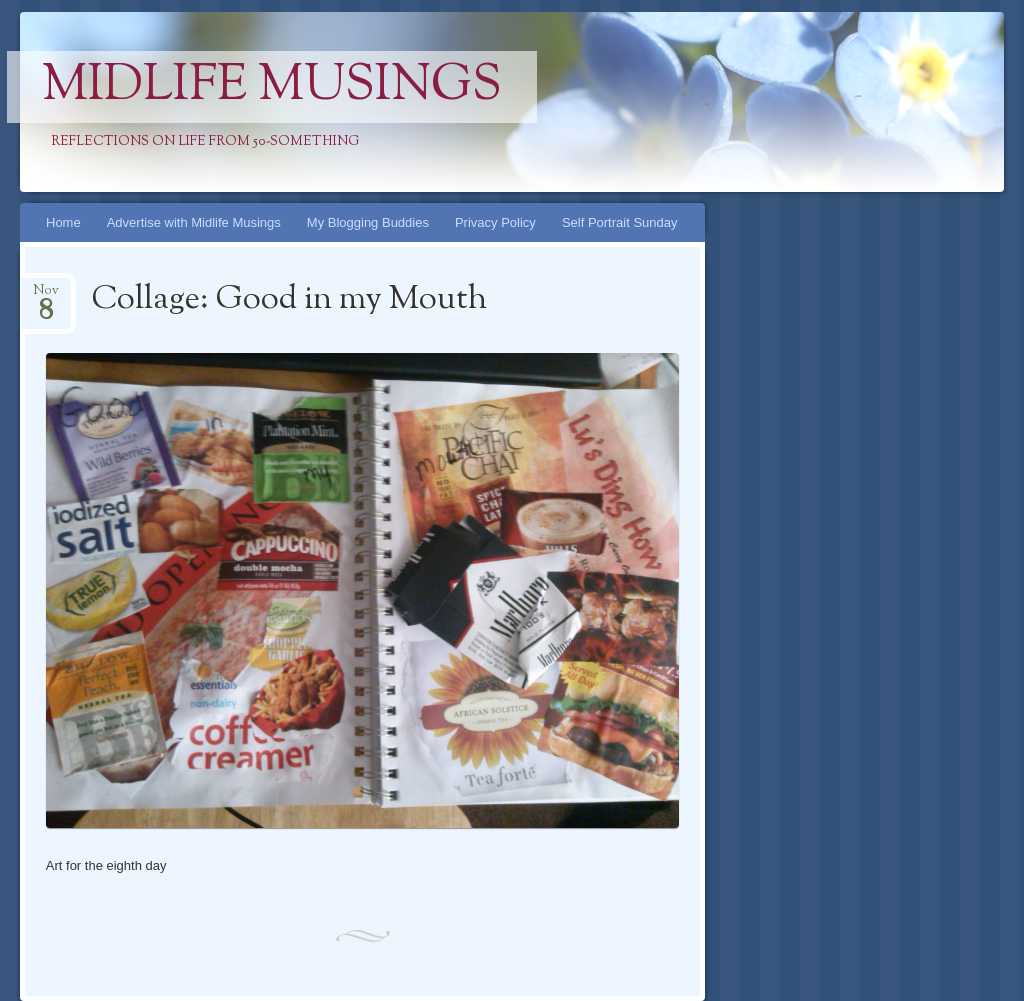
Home (63, 222)
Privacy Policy (495, 222)
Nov (46, 296)
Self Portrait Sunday (620, 222)
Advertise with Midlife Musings (194, 222)
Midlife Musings (272, 87)
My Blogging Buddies (368, 222)
